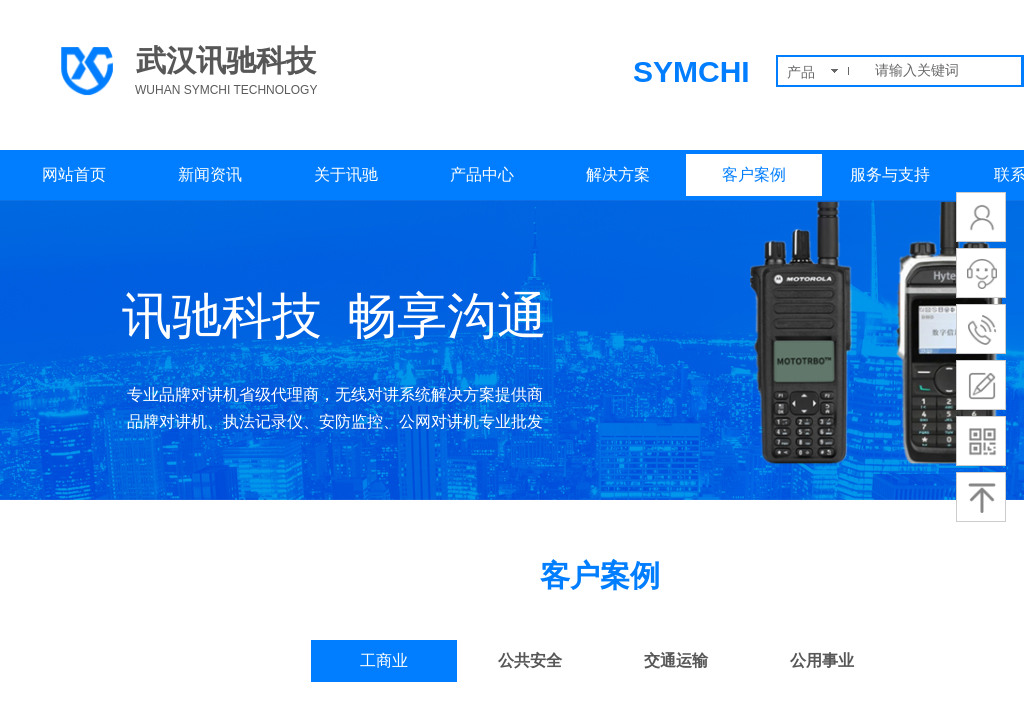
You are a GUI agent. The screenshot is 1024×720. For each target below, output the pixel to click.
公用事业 (822, 660)
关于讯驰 (346, 174)
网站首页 (74, 174)
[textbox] (944, 71)
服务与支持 (890, 174)
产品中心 (482, 174)
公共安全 (530, 660)
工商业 (384, 660)
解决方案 (618, 174)
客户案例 (754, 174)
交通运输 (676, 660)
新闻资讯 (210, 174)
